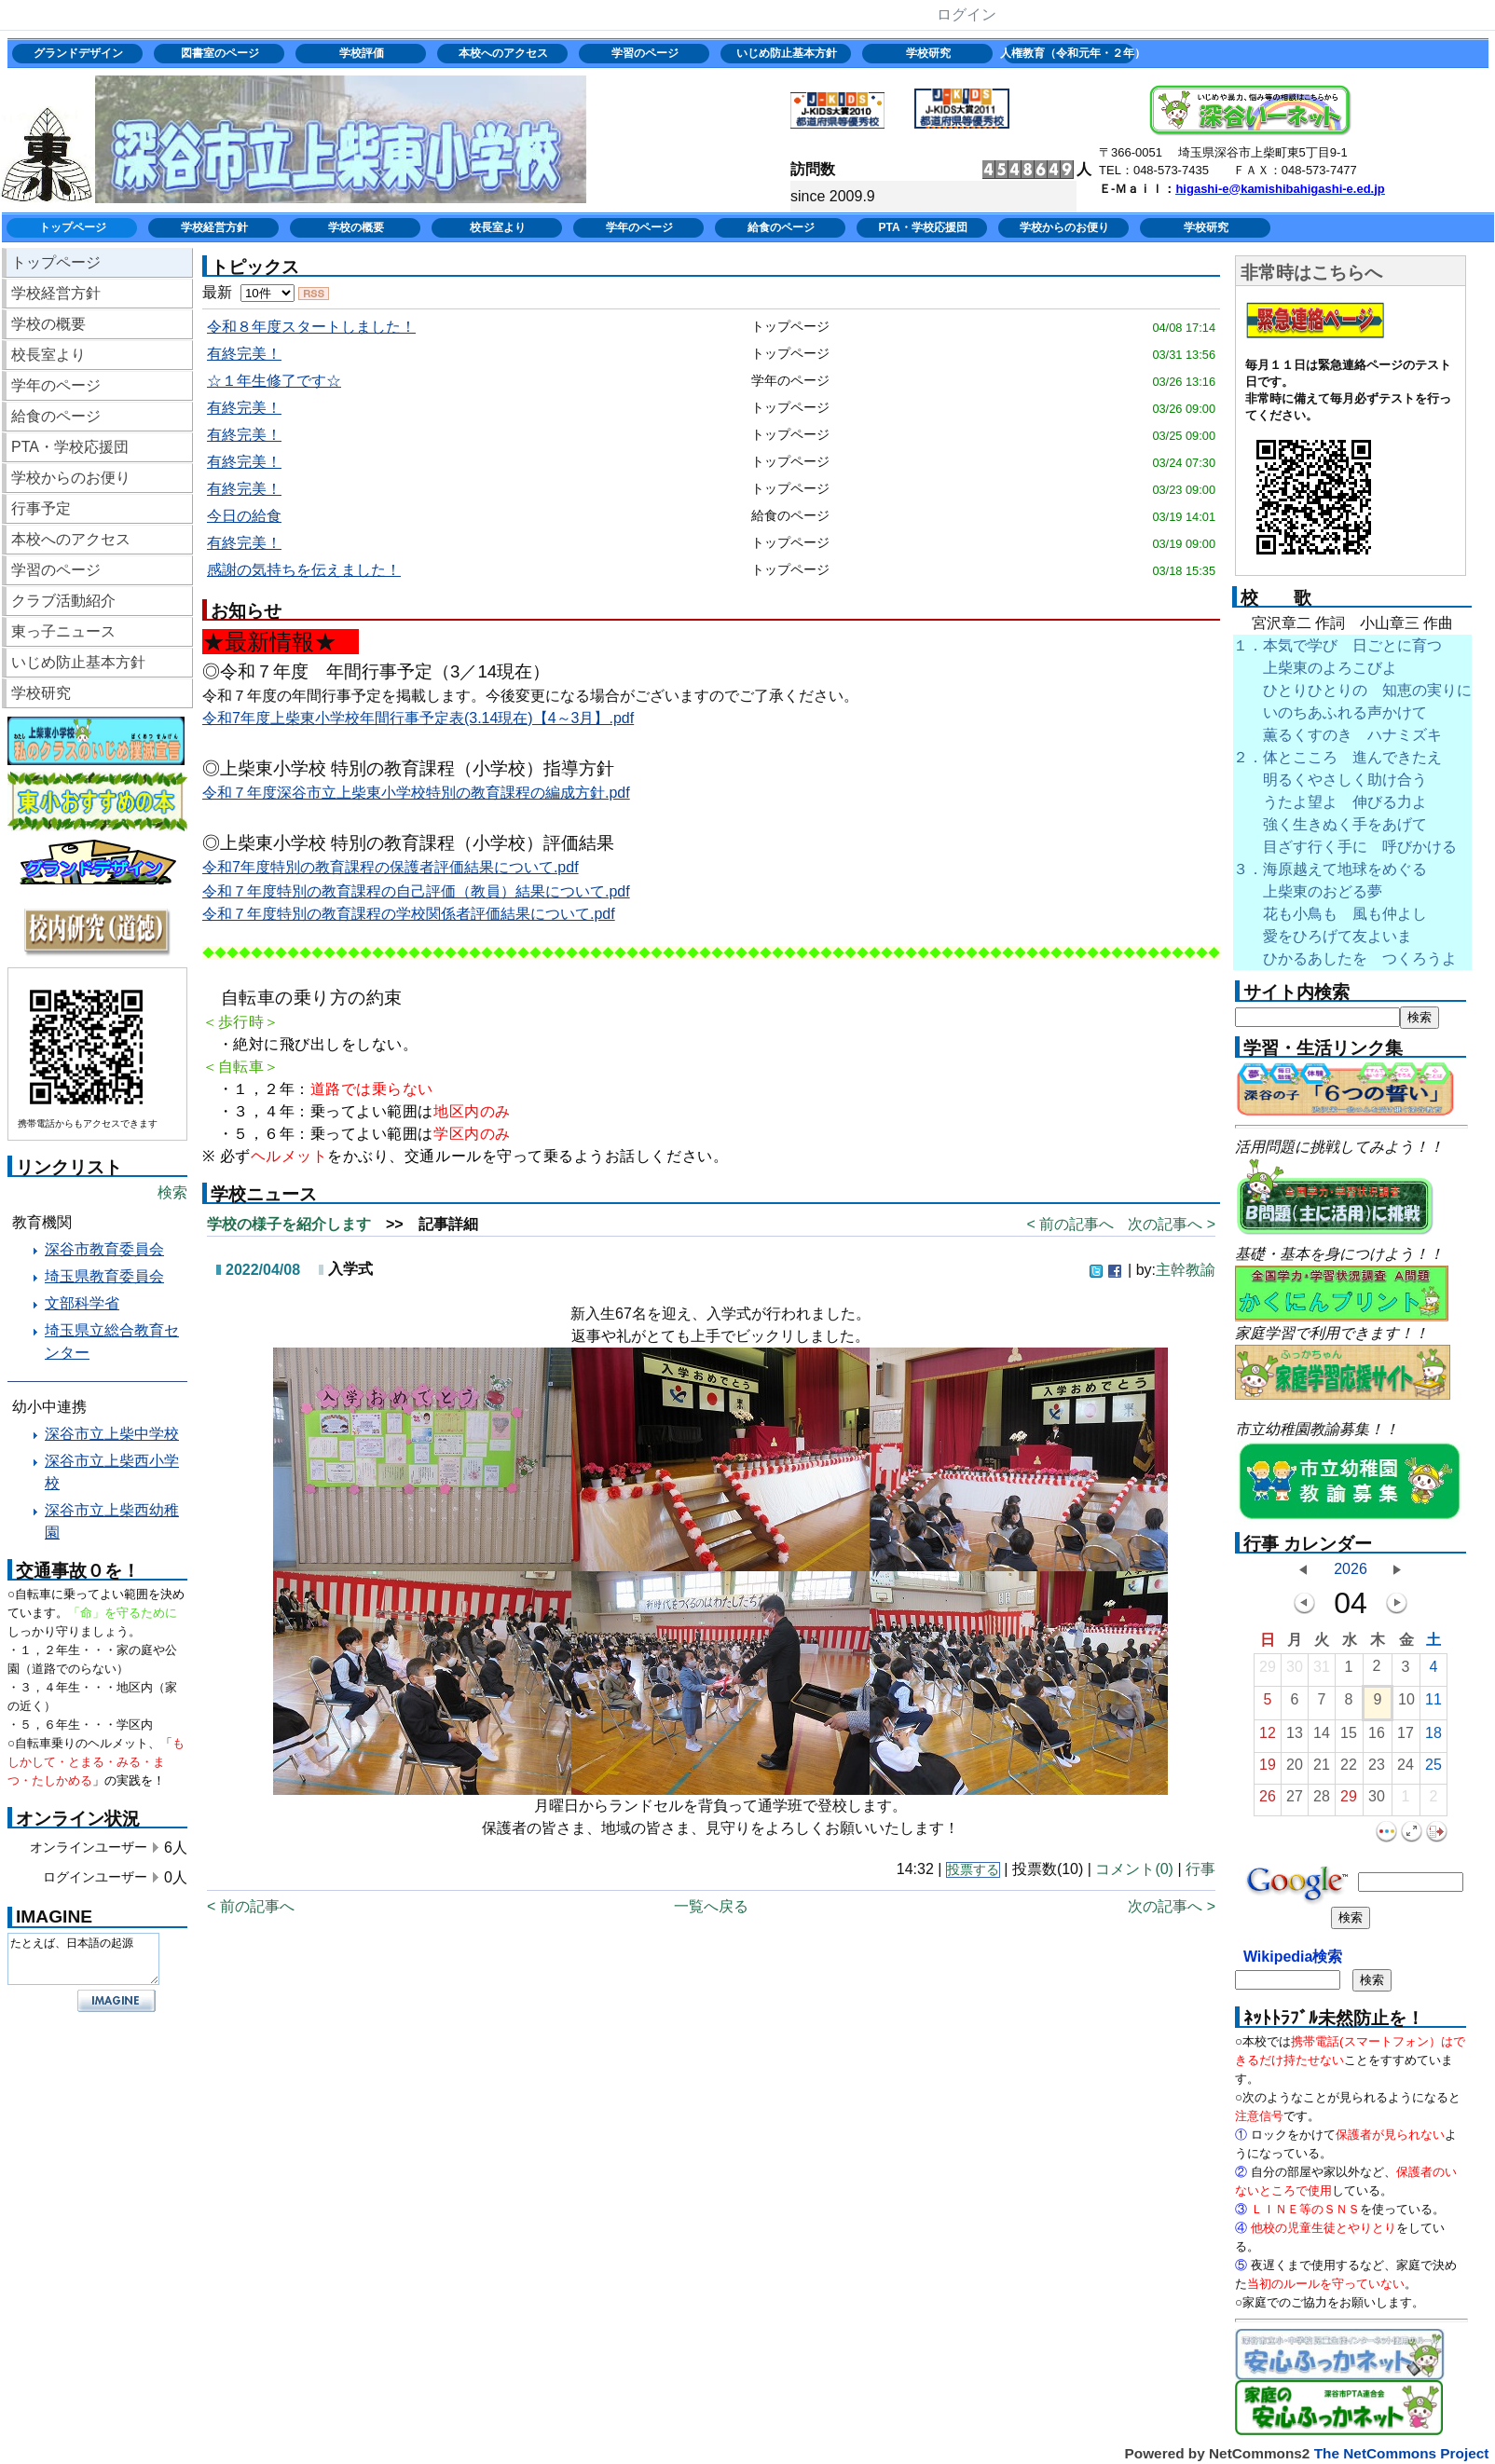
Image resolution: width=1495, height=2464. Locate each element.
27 (1294, 1801)
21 (1321, 1769)
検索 (172, 1192)
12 (1267, 1737)
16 (1376, 1737)
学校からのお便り (1064, 227)
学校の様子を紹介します (289, 1224)
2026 (1350, 1569)
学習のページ (645, 53)
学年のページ (639, 227)
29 (1267, 1671)
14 (1321, 1737)
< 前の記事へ (1070, 1224)
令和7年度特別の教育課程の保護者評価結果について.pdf (390, 867)
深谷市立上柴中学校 (112, 1434)
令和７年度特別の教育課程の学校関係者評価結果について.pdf (408, 914)
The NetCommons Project (1400, 2453)
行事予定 (41, 508)
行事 (1200, 1869)
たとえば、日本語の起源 (83, 1959)
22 (1348, 1769)
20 (1294, 1769)
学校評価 (361, 53)
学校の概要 (356, 227)
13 (1294, 1737)
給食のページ (781, 227)
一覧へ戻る (711, 1906)
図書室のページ (220, 53)
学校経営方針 (214, 227)
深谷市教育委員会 (104, 1249)
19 (1267, 1769)
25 (1433, 1769)
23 (1376, 1769)
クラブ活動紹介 (63, 601)
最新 (248, 292)
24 (1405, 1769)
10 (1406, 1704)
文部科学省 (82, 1303)
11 (1433, 1704)
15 (1348, 1737)
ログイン (965, 14)
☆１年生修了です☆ (274, 381)
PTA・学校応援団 (922, 227)
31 (1321, 1671)
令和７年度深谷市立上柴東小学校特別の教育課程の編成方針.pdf (416, 793)
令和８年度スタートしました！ (311, 327)
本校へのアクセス (503, 53)
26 (1267, 1801)
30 (1294, 1671)
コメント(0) (1134, 1869)
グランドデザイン (78, 53)
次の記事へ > (1171, 1224)
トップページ (72, 227)
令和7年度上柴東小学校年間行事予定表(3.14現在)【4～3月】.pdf (418, 718)
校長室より (498, 227)
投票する (973, 1870)
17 (1405, 1737)
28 (1321, 1801)
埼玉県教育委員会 (104, 1276)
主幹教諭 (1185, 1270)
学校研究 (928, 53)
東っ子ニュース (63, 631)
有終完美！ (244, 354)
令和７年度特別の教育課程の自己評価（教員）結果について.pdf (416, 891)
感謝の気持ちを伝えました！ (304, 570)
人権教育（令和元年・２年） (1070, 53)
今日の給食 (244, 516)
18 (1433, 1737)
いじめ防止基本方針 (786, 53)
